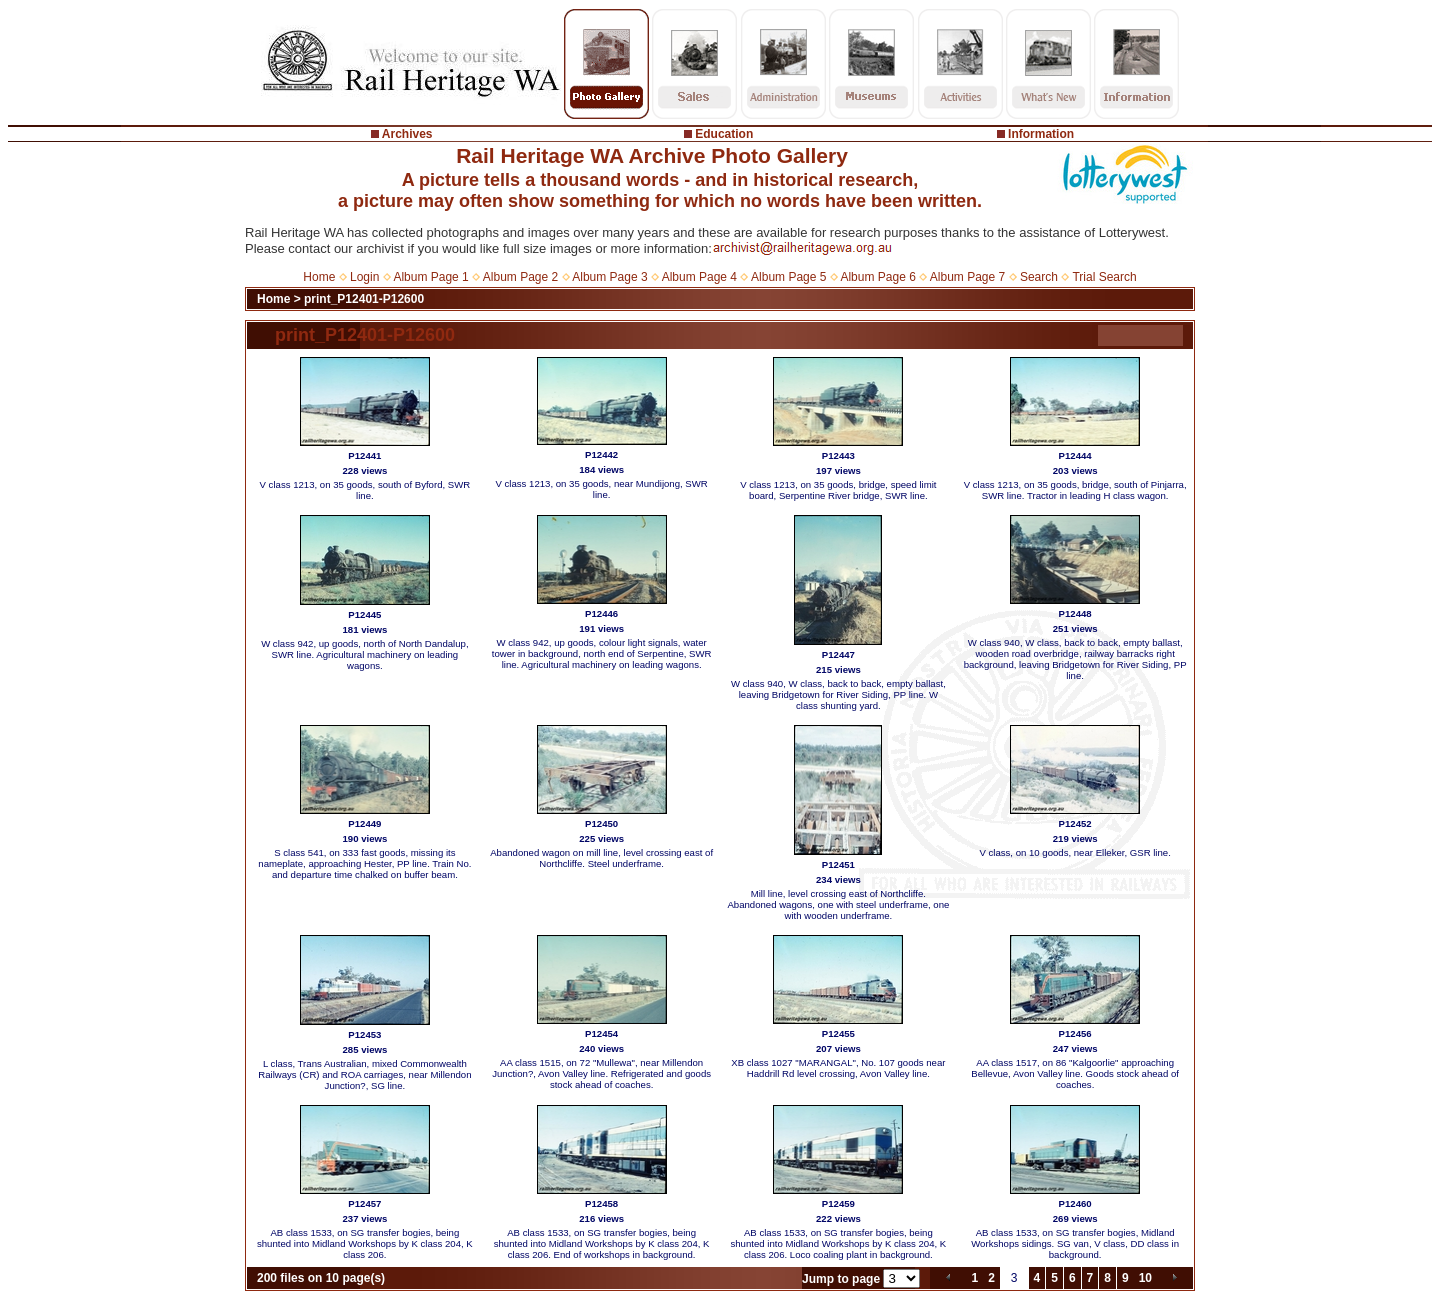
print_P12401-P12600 (364, 299)
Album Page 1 (430, 277)
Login (364, 277)
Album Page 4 (699, 277)
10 (1145, 1278)
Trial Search (1104, 277)
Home (319, 277)
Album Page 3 (609, 277)
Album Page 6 (877, 277)
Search (1039, 277)
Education (724, 134)
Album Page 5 (788, 277)
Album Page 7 (967, 277)
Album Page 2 (520, 277)
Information (1041, 134)
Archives (407, 134)
